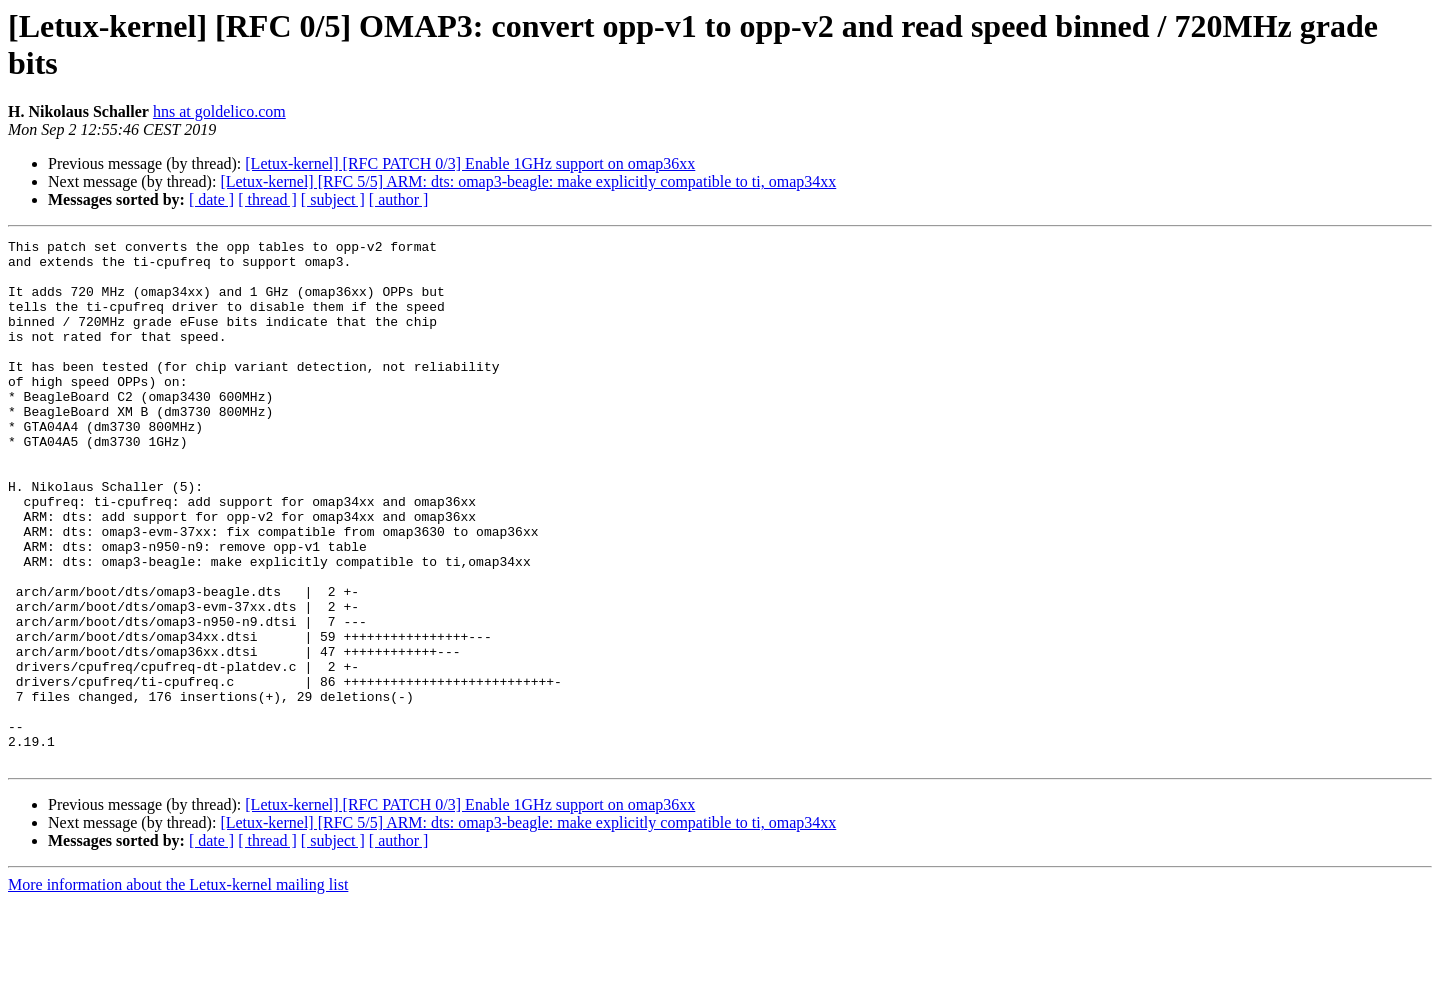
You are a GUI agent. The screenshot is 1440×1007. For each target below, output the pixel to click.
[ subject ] (333, 199)
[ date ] (211, 199)
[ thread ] (267, 199)
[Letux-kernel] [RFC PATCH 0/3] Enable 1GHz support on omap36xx (470, 163)
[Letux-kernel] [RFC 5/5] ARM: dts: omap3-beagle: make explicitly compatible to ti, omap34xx (528, 181)
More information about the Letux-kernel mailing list (178, 989)
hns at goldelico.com (219, 111)
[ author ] (399, 199)
